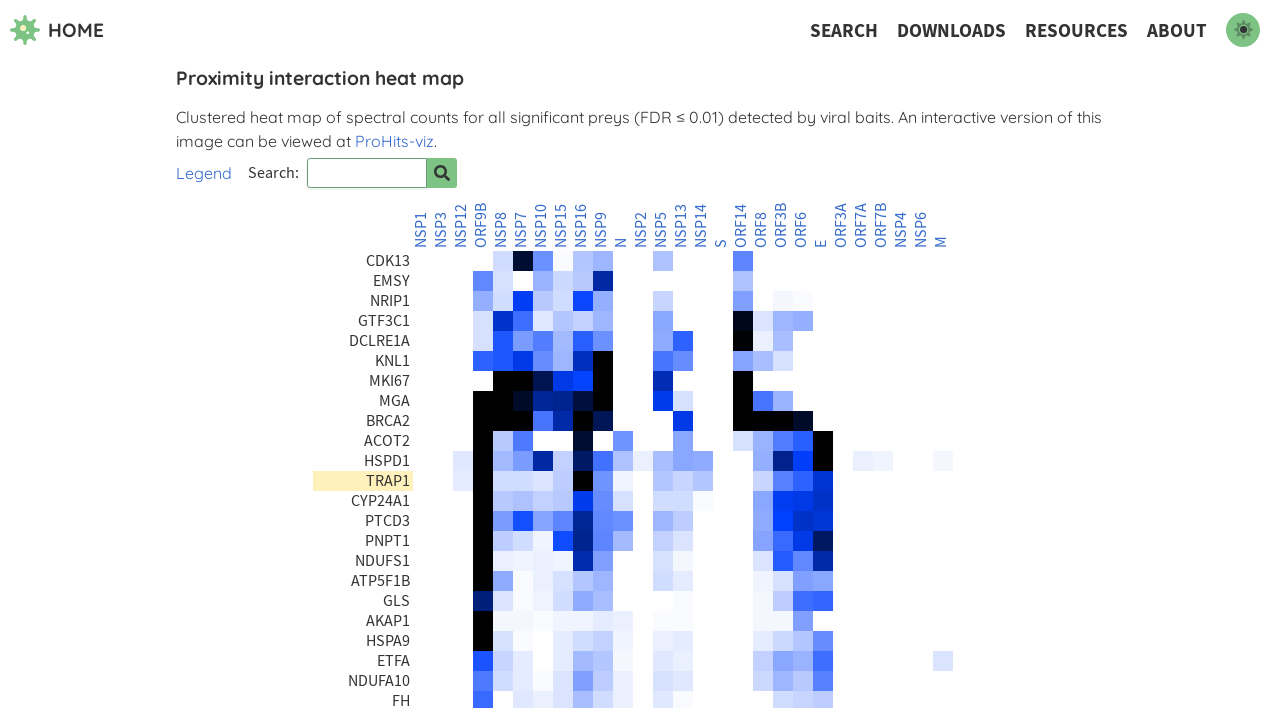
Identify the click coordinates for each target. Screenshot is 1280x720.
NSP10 (541, 226)
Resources (1076, 30)
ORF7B (881, 225)
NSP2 (641, 230)
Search (844, 30)
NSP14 (701, 226)
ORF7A (861, 225)
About (1177, 30)
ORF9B (481, 225)
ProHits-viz (394, 141)
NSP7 (521, 230)
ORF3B (781, 225)
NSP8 (501, 230)
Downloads (951, 30)
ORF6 (801, 230)
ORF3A (841, 225)
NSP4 (901, 230)
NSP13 (681, 226)
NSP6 (921, 230)
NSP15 (561, 226)
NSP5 (661, 230)
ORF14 (741, 226)
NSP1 (421, 230)
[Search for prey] (442, 173)
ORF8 (761, 230)
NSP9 (601, 230)
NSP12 (461, 226)
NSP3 (441, 230)
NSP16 (581, 226)
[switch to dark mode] (1243, 30)
